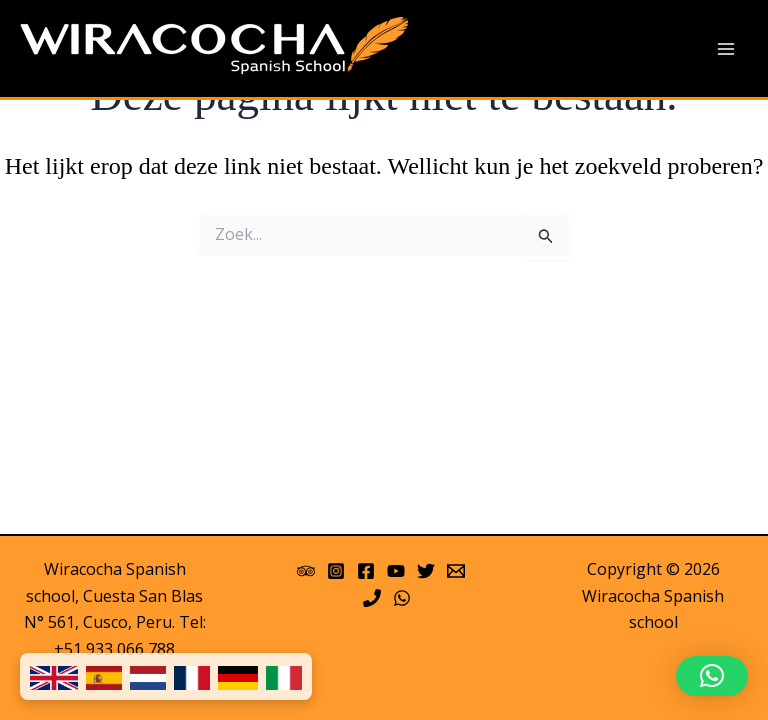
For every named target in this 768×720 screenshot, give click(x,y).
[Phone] (372, 598)
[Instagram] (336, 571)
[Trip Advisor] (306, 571)
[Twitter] (426, 571)
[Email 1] (456, 571)
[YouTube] (396, 571)
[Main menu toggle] (726, 49)
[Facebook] (366, 571)
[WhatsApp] (402, 598)
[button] (712, 676)
